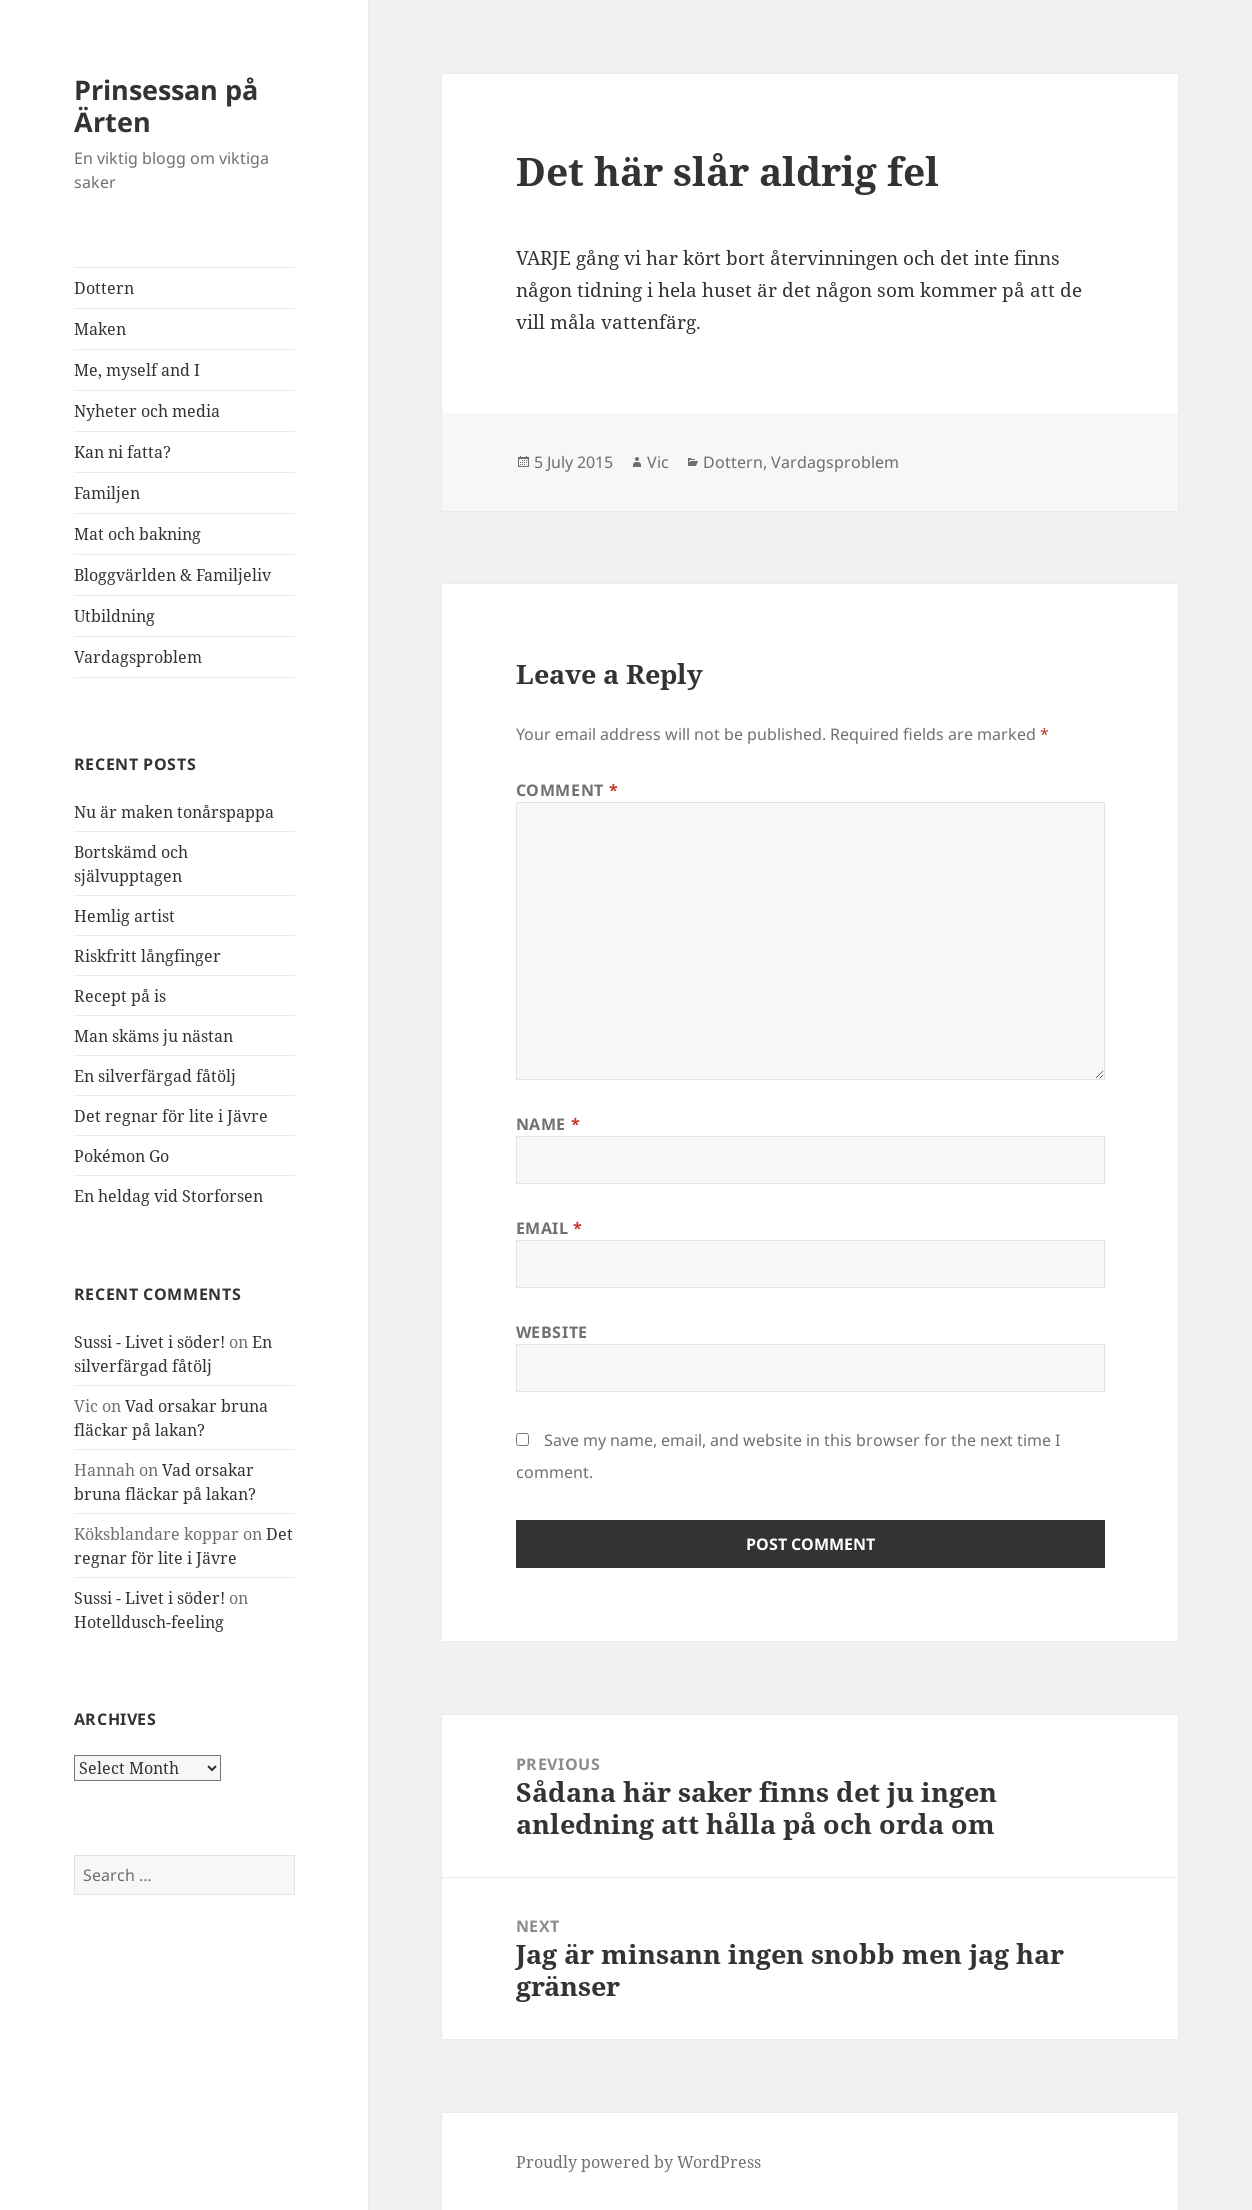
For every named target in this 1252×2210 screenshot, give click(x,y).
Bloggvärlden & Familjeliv (172, 575)
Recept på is (120, 996)
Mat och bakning (137, 534)
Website (552, 1332)
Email (549, 1228)
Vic (658, 462)
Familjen (107, 493)
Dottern (104, 288)
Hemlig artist (124, 916)
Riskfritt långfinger (147, 956)
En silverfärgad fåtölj (155, 1076)
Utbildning (114, 616)
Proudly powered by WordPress (638, 2162)
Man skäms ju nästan (153, 1036)
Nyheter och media (147, 411)
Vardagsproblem (138, 657)
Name (548, 1124)
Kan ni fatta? (122, 452)
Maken (100, 329)
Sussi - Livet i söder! (149, 1342)
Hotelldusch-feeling (149, 1622)
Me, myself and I (137, 370)
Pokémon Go (121, 1156)
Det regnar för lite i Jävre (171, 1116)
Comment (567, 790)
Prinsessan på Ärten (166, 105)
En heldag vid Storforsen (168, 1196)
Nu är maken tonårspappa (174, 812)
